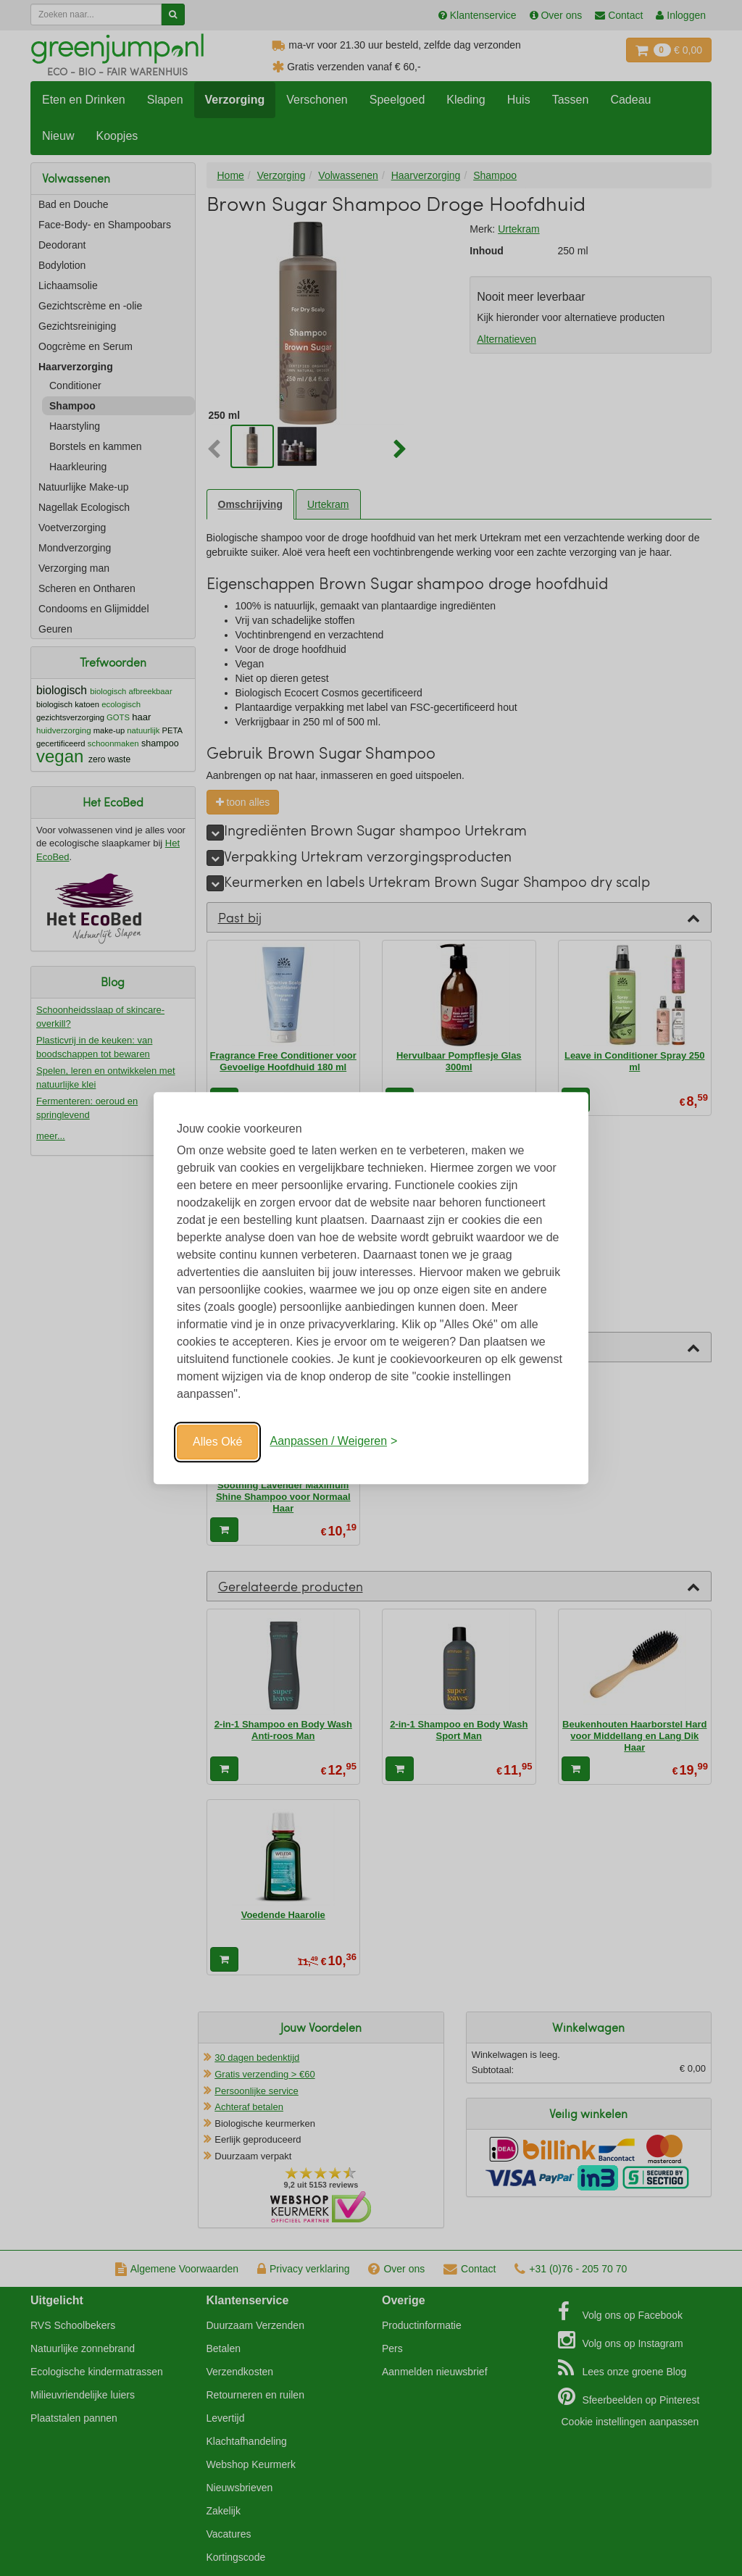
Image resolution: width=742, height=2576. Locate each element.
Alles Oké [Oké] (217, 1441)
